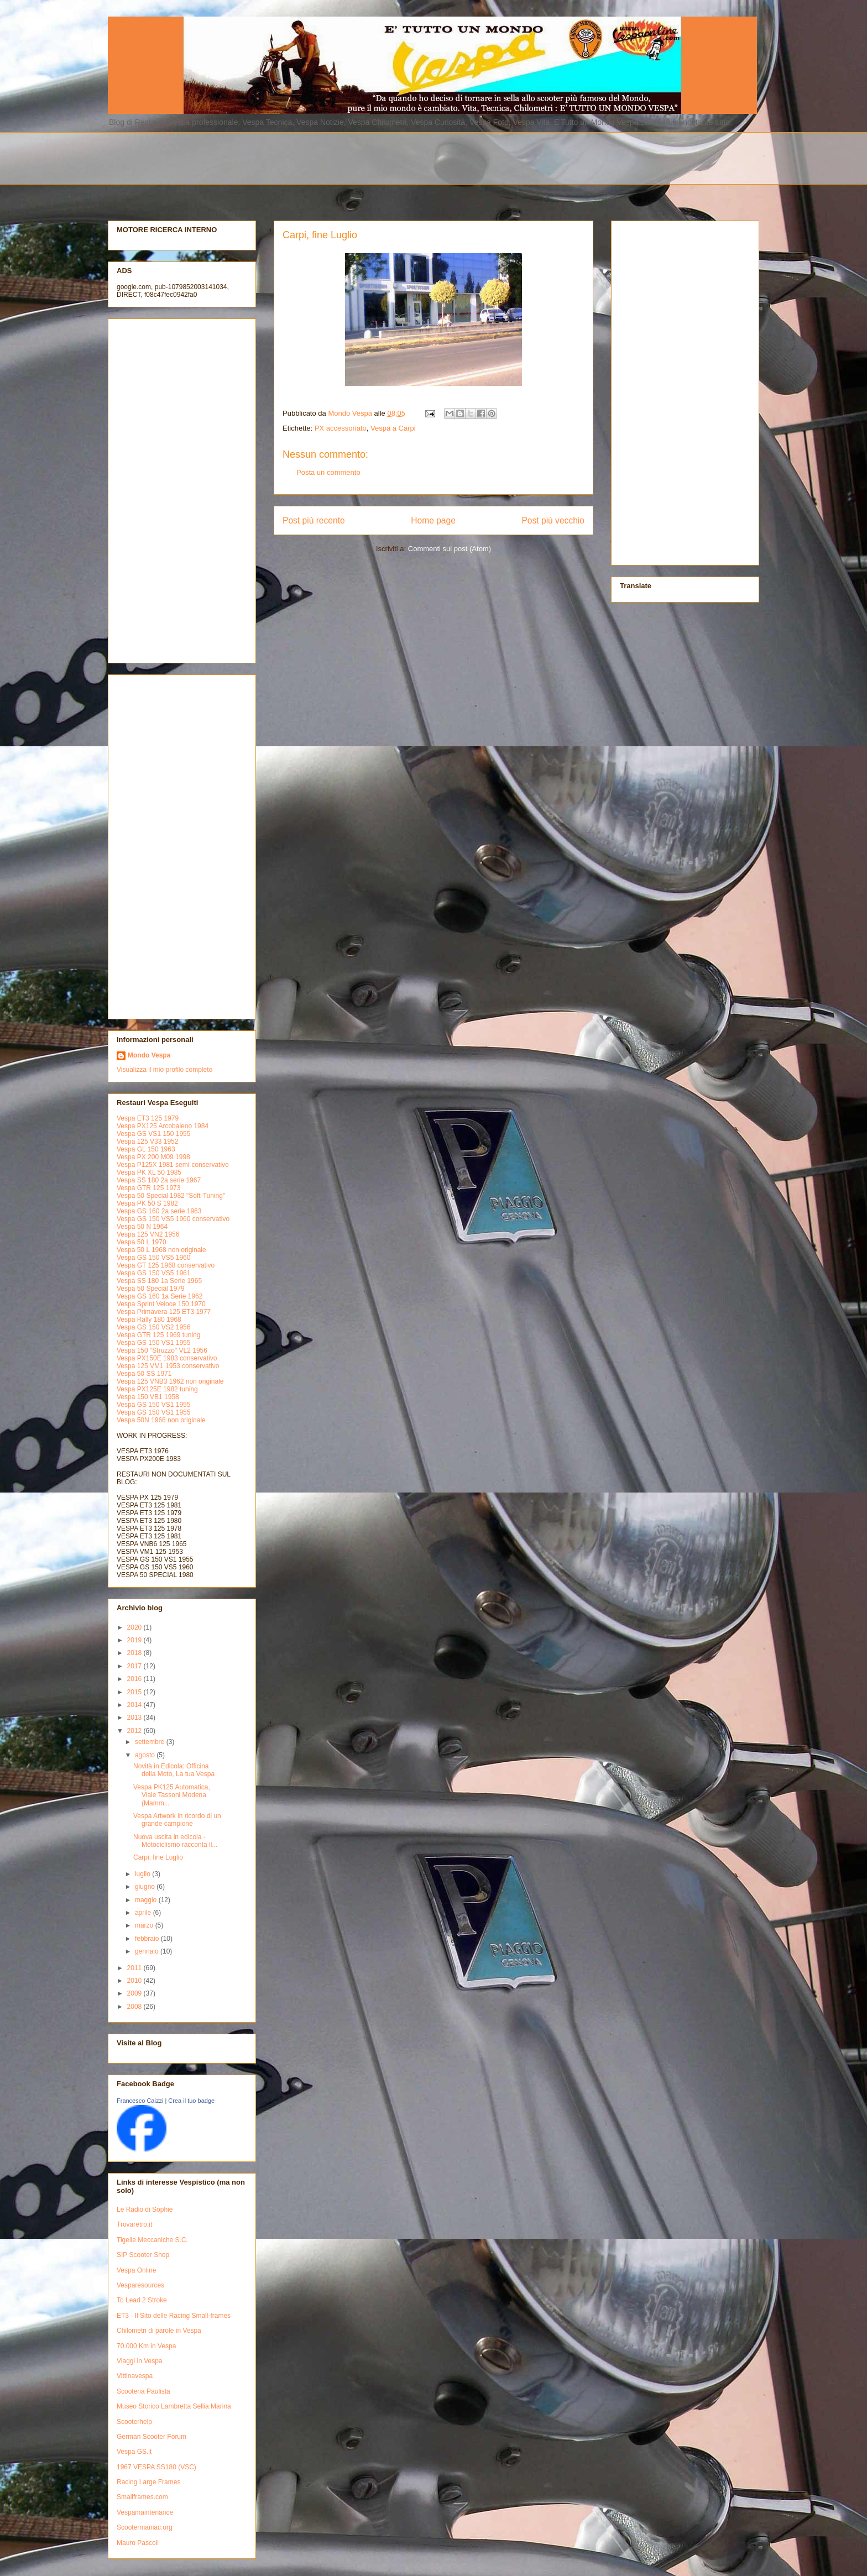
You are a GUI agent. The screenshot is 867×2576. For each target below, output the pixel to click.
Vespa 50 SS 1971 (144, 1374)
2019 (135, 1640)
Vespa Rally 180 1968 (149, 1319)
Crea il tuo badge (191, 2100)
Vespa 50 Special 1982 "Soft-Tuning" (171, 1196)
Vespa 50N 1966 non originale (161, 1420)
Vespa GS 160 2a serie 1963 (159, 1211)
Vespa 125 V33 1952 (147, 1141)
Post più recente (314, 520)
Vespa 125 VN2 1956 (148, 1234)
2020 (135, 1627)
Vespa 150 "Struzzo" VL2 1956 (162, 1350)
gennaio (147, 1951)
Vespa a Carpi (393, 428)
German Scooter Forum (151, 2437)
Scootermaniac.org (145, 2527)
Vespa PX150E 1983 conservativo (167, 1358)
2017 (135, 1666)
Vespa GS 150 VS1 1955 (153, 1343)
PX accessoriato (341, 428)
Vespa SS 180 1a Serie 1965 (159, 1281)
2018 (135, 1653)
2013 (135, 1717)
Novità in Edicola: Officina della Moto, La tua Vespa (174, 1770)
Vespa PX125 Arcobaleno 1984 (162, 1126)
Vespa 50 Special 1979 (151, 1288)
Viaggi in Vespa (140, 2361)
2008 (135, 2006)
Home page (433, 520)
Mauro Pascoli (138, 2543)
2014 (135, 1705)
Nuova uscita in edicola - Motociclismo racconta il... (175, 1841)
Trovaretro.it (134, 2224)
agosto (145, 1755)
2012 (135, 1731)
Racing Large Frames (148, 2482)
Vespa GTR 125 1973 (148, 1188)
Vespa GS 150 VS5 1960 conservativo (173, 1219)
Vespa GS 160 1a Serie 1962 (159, 1296)
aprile (144, 1913)
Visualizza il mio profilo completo (164, 1070)
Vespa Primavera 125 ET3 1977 (164, 1312)
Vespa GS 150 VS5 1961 (153, 1273)
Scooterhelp (134, 2422)
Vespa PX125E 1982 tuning (157, 1389)
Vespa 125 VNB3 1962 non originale (170, 1381)
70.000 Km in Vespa (146, 2346)
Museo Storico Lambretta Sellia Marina (174, 2406)
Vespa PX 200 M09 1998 (153, 1157)
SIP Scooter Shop (143, 2255)
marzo (145, 1925)
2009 (135, 1993)
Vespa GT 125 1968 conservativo (166, 1265)
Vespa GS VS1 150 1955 (153, 1134)
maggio (147, 1900)
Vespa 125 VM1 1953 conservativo (168, 1366)
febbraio (148, 1939)
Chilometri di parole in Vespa (159, 2330)
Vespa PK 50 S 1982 (147, 1203)
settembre (150, 1742)
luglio (143, 1874)
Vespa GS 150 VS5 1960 (153, 1257)
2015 (135, 1692)
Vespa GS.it (134, 2451)
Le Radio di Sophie (145, 2209)
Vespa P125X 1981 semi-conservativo (173, 1165)
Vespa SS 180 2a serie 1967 (159, 1180)
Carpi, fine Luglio (158, 1857)
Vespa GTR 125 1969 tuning (158, 1335)
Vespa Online (136, 2270)
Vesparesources (140, 2285)
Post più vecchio (552, 520)
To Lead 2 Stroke (142, 2300)
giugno (145, 1887)
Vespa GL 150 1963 (146, 1149)
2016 (135, 1679)
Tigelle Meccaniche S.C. (152, 2240)
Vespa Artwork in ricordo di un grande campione (177, 1820)
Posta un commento (328, 472)
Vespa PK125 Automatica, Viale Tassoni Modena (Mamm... (171, 1795)
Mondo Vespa (149, 1055)
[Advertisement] (376, 157)
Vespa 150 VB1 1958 (148, 1397)
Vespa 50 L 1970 (141, 1242)
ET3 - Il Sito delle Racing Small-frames (174, 2316)
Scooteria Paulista (143, 2391)
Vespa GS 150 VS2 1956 (153, 1327)
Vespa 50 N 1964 (142, 1227)
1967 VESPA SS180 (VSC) (156, 2467)
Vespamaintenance (145, 2512)
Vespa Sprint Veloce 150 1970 (161, 1304)
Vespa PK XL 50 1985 (149, 1172)
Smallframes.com (142, 2497)
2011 (135, 1968)
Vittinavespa (135, 2376)
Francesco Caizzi (140, 2100)
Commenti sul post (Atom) (449, 548)
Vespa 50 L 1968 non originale (161, 1250)
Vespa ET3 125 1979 (148, 1118)
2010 (135, 1981)
